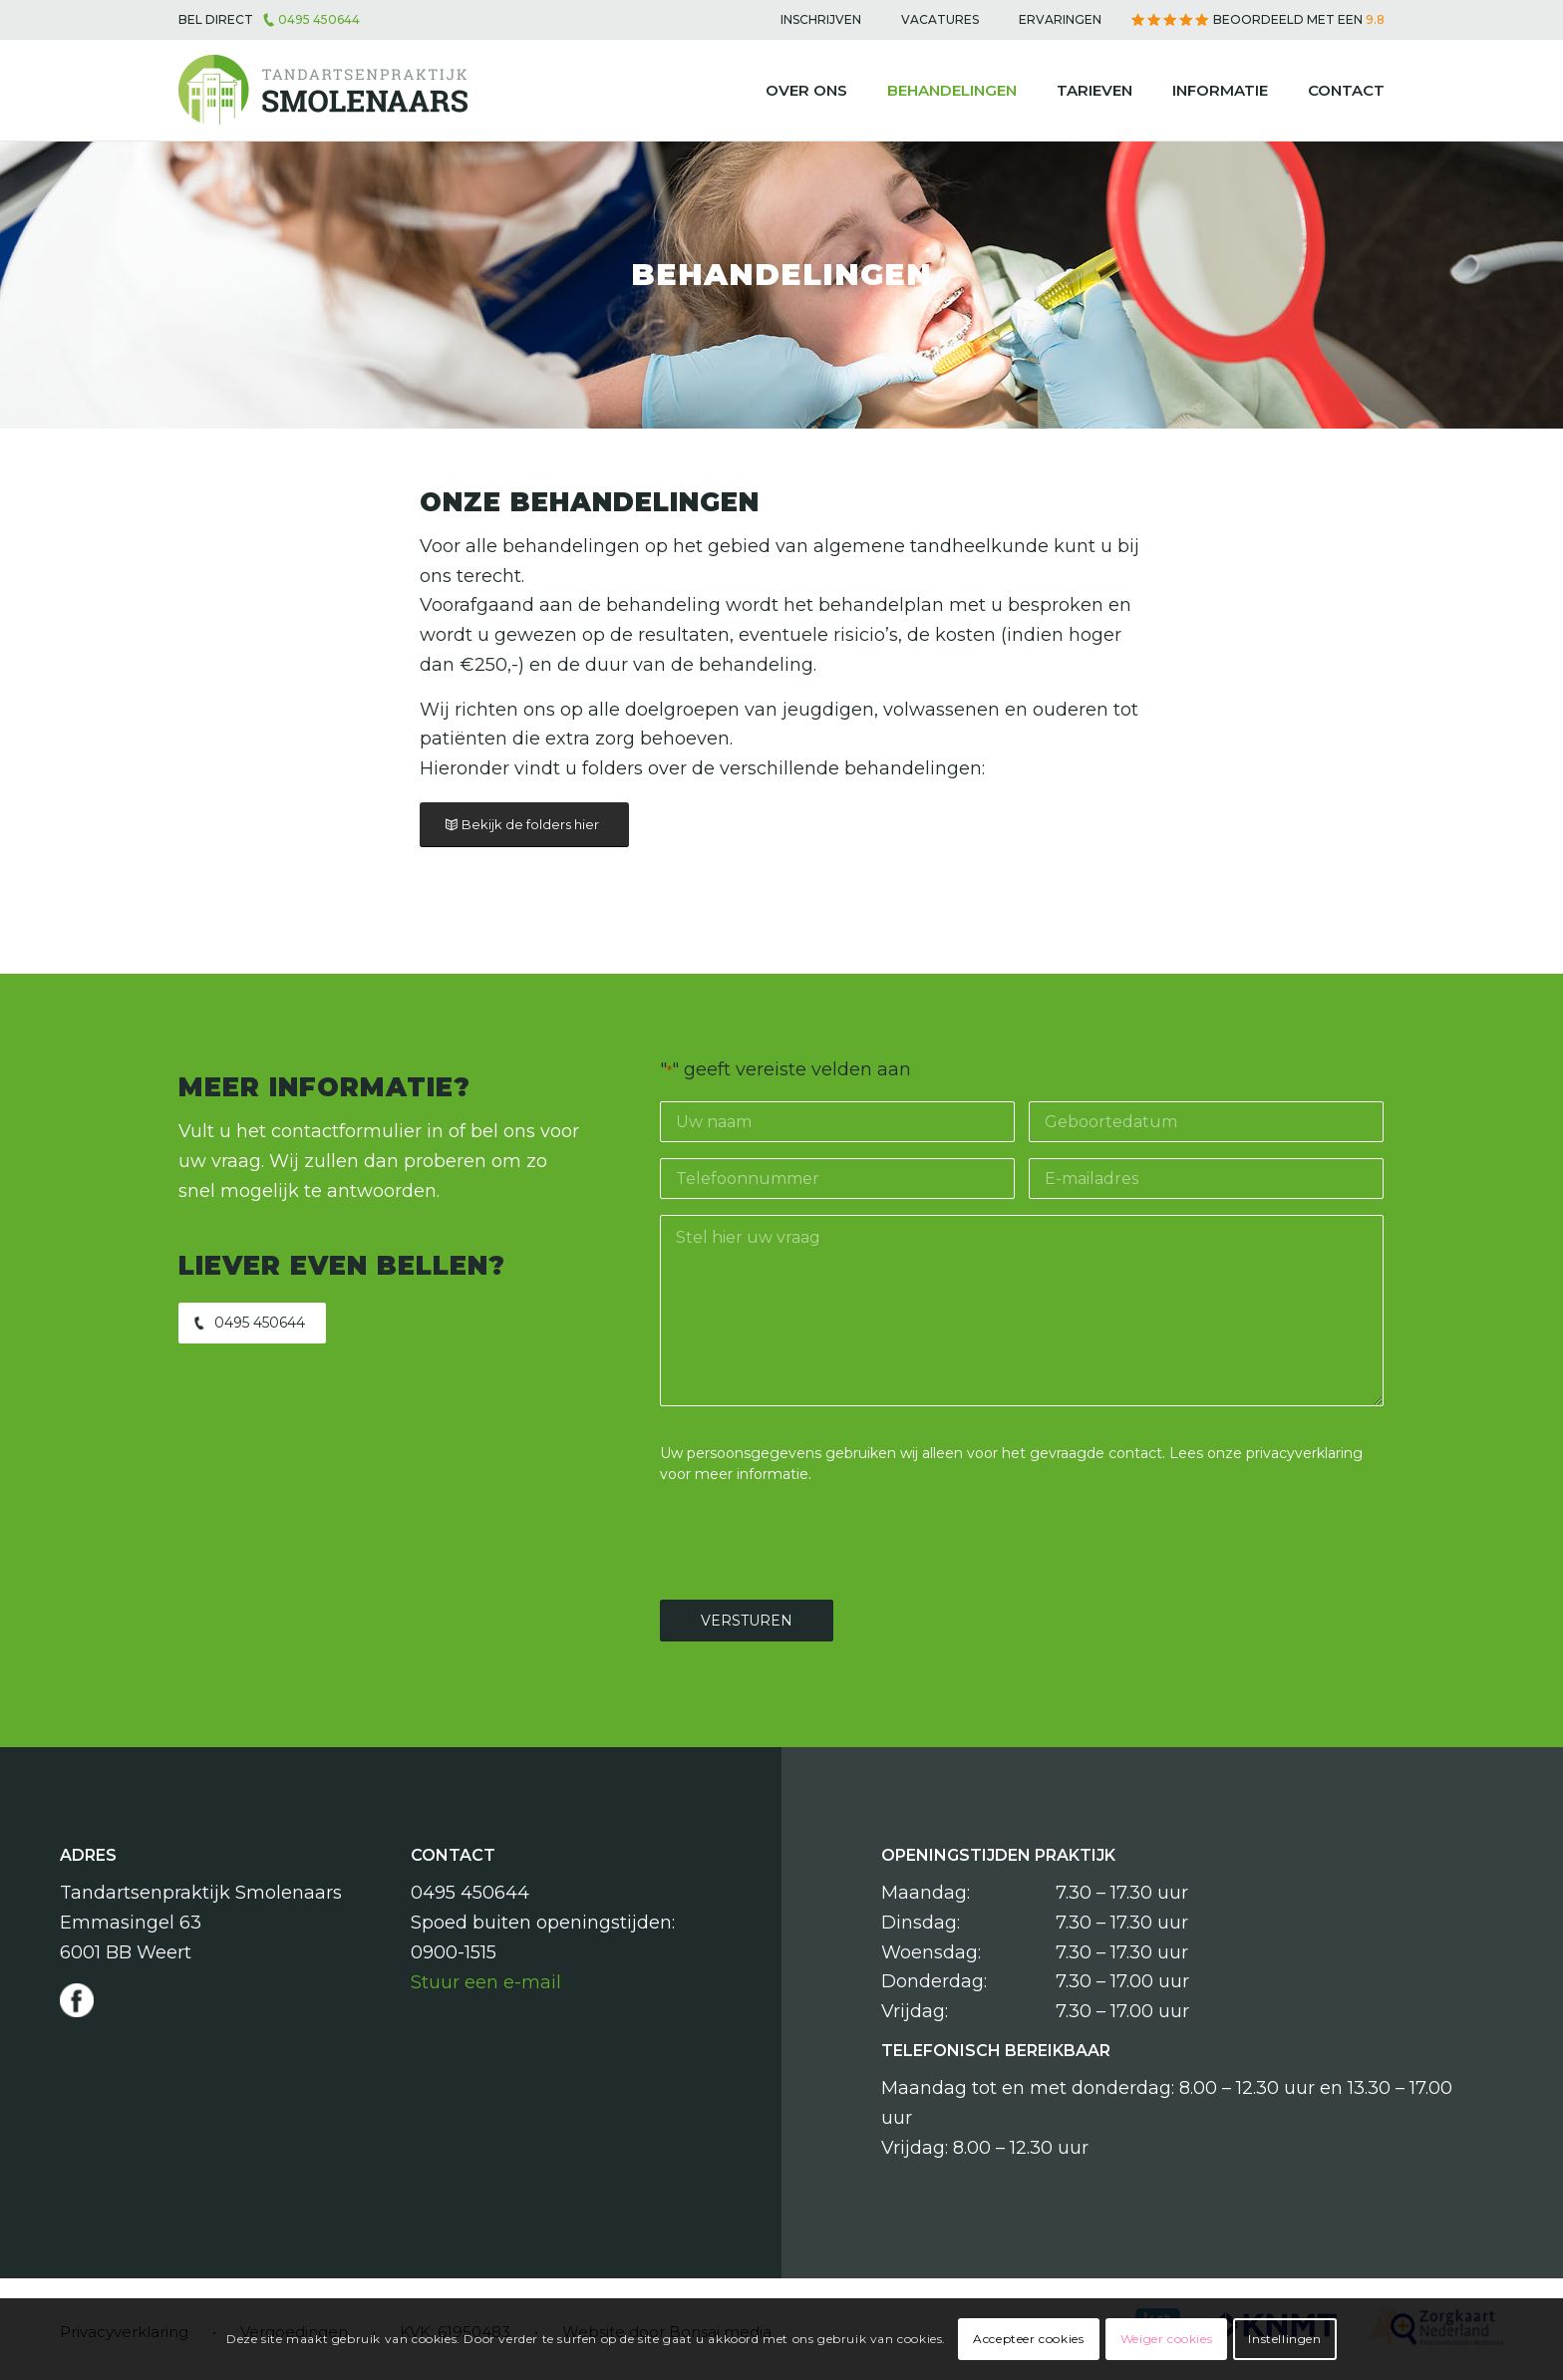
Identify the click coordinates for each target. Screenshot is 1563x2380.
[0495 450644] (252, 1323)
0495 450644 (319, 19)
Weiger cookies (1166, 2338)
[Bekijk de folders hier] (524, 824)
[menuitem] (821, 20)
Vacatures (940, 19)
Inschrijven (821, 19)
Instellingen (1284, 2338)
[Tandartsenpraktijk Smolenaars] (323, 91)
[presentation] (811, 1539)
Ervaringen (1060, 19)
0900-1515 (453, 1952)
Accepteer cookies (1028, 2338)
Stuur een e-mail (486, 1982)
